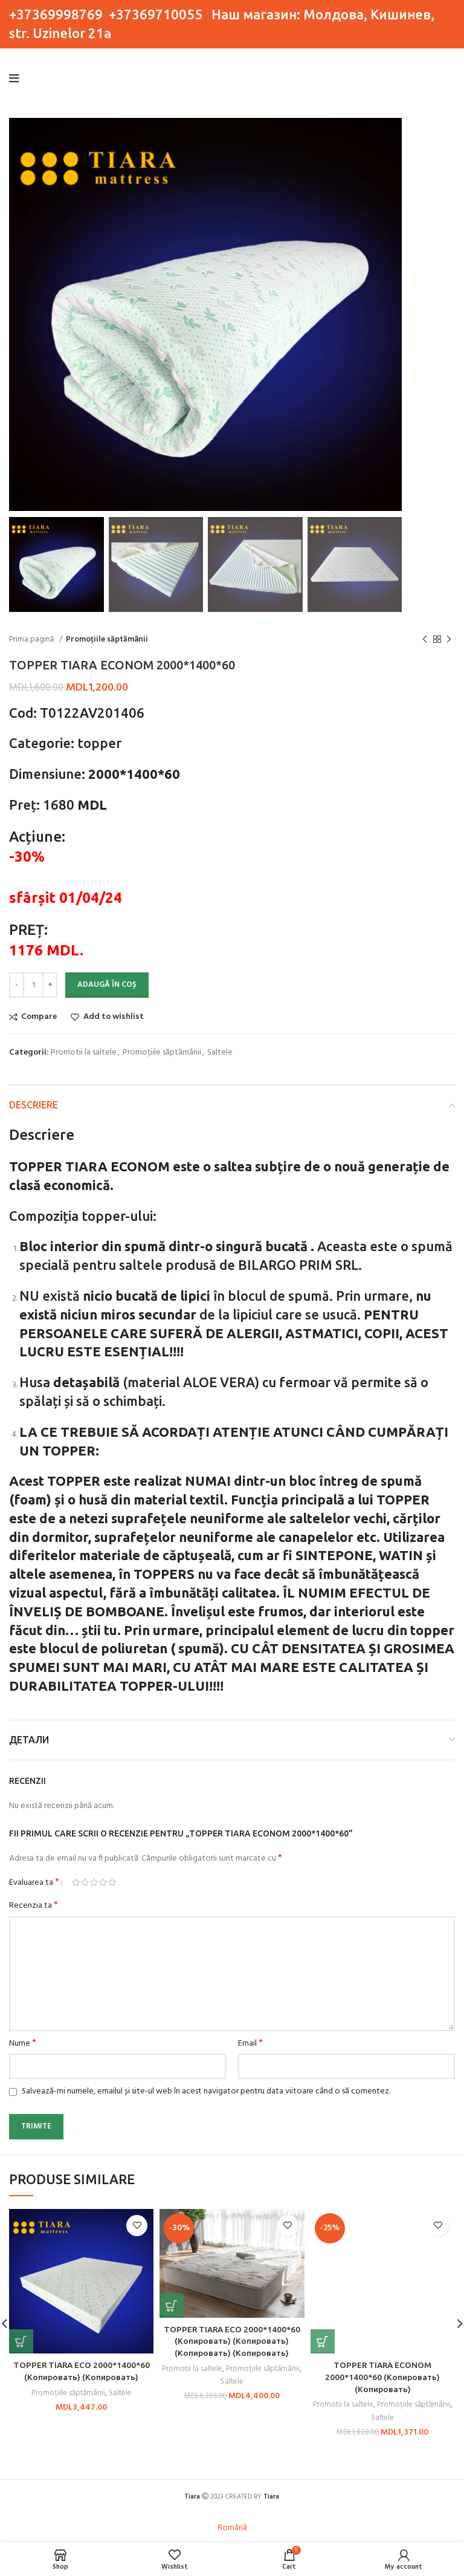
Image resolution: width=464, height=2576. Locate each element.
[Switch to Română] (232, 2529)
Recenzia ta (33, 1906)
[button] (21, 2341)
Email (250, 2044)
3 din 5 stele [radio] (93, 1882)
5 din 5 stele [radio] (112, 1882)
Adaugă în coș (107, 984)
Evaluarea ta (34, 1882)
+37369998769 (56, 14)
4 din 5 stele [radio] (103, 1882)
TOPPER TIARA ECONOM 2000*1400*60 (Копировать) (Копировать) (382, 2376)
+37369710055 (155, 14)
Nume (22, 2044)
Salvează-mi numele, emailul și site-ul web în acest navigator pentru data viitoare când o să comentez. (206, 2091)
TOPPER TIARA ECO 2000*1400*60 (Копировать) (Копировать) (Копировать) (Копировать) (232, 2341)
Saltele (220, 1052)
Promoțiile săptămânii (107, 639)
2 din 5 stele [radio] (84, 1882)
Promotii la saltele (84, 1052)
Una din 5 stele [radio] (75, 1882)
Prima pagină (32, 639)
